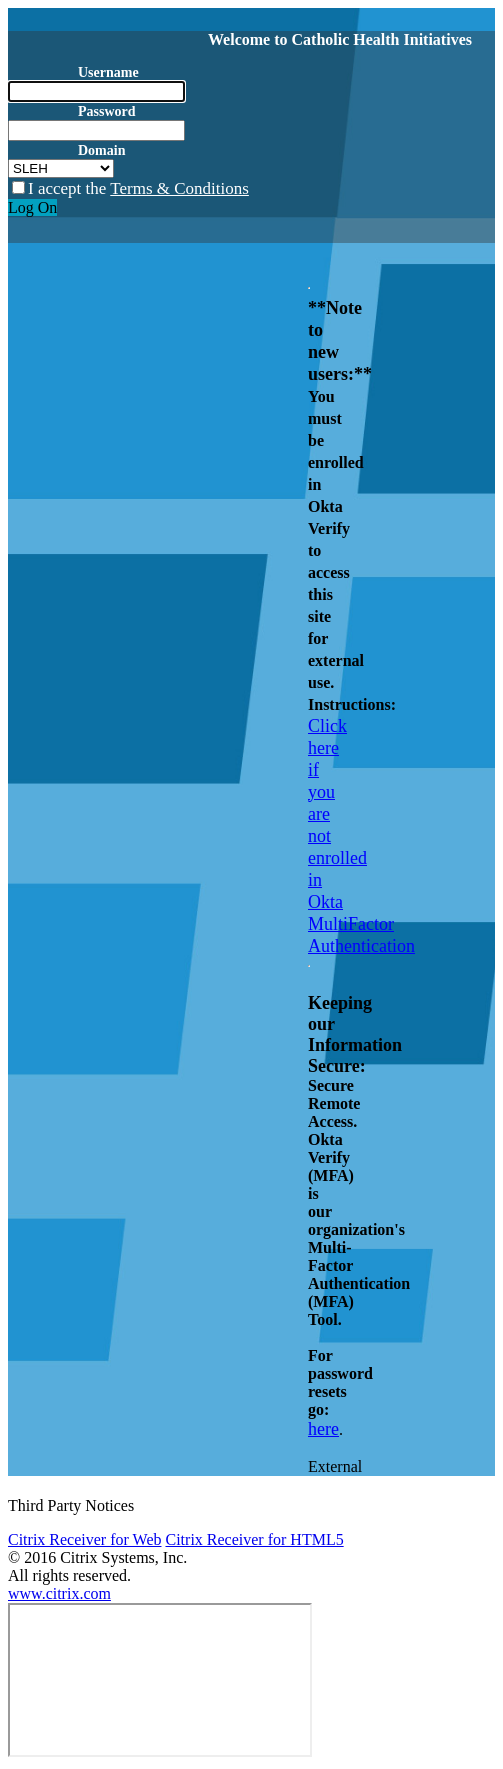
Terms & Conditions (179, 188)
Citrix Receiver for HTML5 (254, 1539)
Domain (101, 150)
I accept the (138, 188)
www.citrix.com (59, 1593)
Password (107, 111)
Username (108, 72)
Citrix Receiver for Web (84, 1539)
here (323, 1429)
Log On (32, 207)
